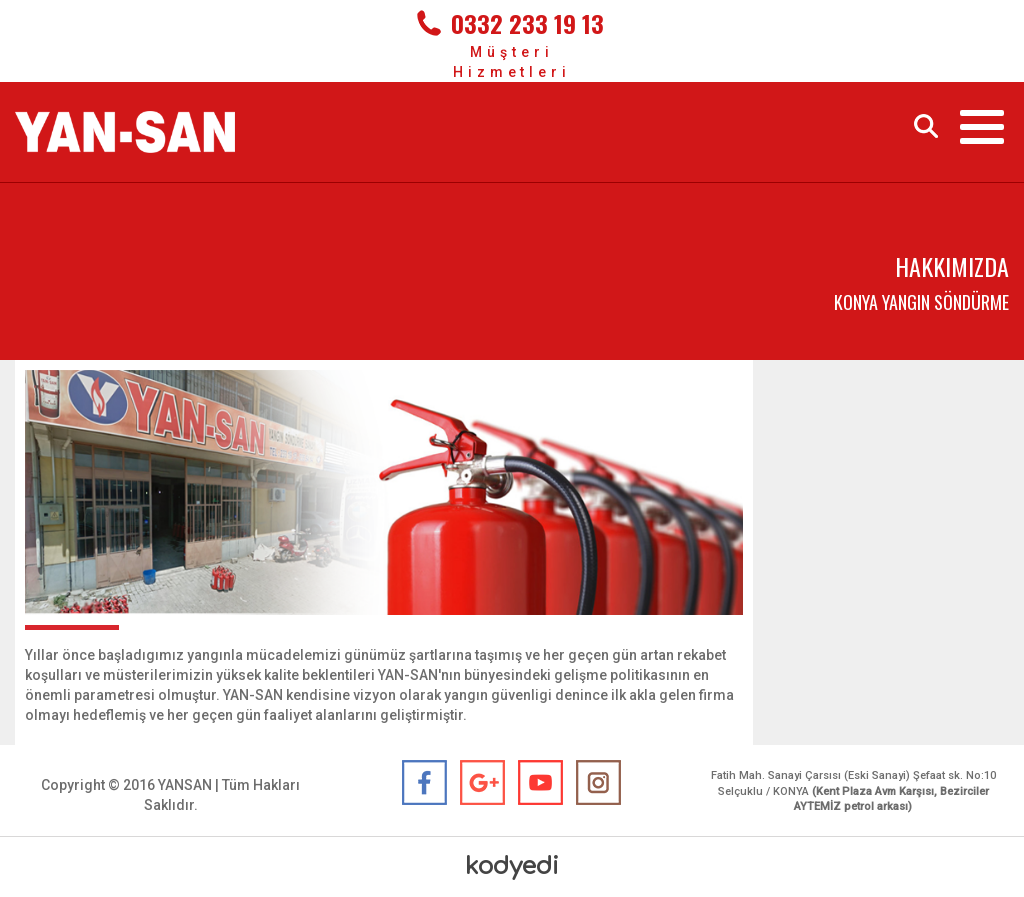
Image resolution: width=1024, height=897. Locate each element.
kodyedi (512, 866)
